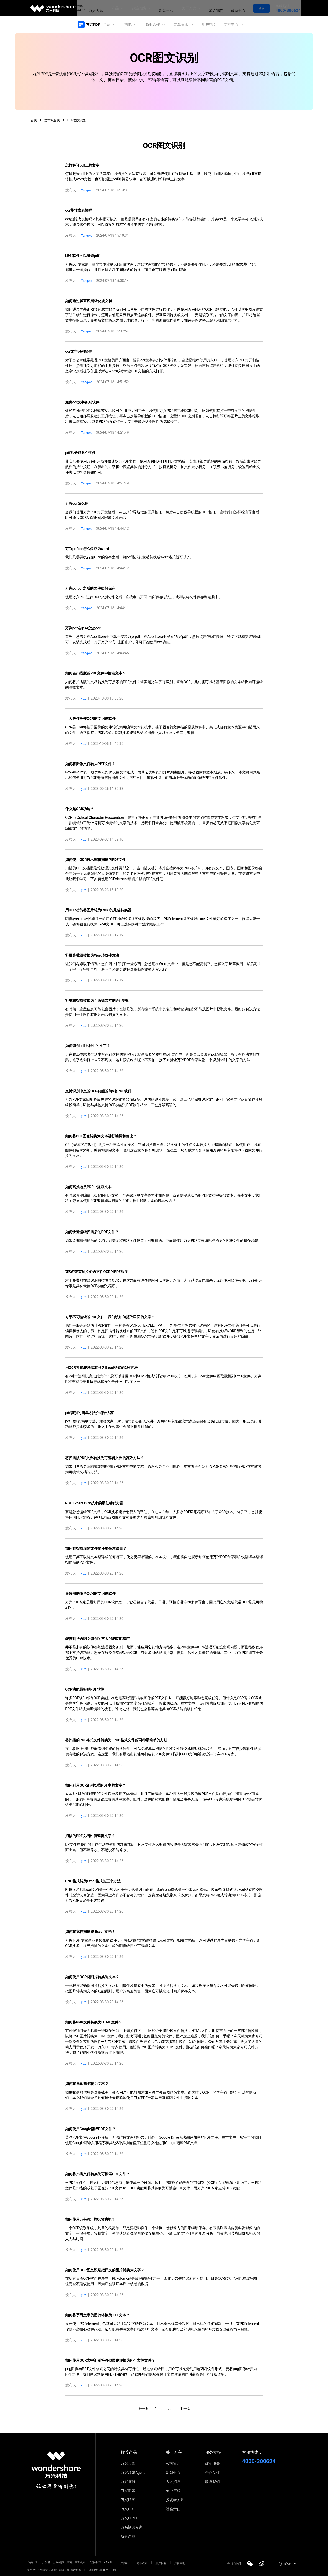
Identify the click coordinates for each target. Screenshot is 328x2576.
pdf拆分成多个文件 (82, 452)
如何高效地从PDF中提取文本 (91, 1186)
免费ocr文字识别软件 (84, 402)
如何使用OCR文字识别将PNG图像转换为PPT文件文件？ (115, 2360)
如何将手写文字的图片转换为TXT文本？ (101, 2314)
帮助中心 (236, 8)
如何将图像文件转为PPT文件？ (93, 763)
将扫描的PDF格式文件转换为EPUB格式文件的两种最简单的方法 (122, 1739)
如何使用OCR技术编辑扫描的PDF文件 (99, 859)
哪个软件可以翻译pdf (84, 255)
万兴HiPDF (129, 2519)
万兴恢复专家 (132, 2528)
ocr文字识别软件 (80, 351)
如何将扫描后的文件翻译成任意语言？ (99, 1548)
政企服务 (212, 2464)
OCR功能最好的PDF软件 (87, 1689)
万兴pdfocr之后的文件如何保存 (93, 588)
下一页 (200, 2409)
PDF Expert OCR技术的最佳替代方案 (98, 1503)
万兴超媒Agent (133, 2474)
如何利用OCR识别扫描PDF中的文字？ (99, 1785)
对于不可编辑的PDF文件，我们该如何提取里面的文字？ (115, 1316)
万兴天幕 (89, 8)
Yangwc (87, 190)
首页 (34, 120)
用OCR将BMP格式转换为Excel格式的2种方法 (105, 1367)
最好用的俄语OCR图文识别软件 (93, 1593)
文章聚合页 (54, 120)
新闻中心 (161, 8)
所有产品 (128, 2537)
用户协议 (121, 2563)
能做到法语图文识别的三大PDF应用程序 (101, 1638)
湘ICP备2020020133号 (101, 2569)
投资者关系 (175, 2501)
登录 (261, 8)
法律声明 (167, 2563)
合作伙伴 (212, 2474)
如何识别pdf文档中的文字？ (90, 1045)
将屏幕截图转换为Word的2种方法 (95, 955)
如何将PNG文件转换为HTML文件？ (97, 2022)
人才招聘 (173, 2483)
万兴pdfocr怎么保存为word (89, 548)
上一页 (128, 2409)
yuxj (84, 698)
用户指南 (210, 24)
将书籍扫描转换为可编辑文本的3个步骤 (100, 1000)
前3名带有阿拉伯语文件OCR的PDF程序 (100, 1271)
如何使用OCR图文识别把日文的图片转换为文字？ (109, 2269)
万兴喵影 (128, 2483)
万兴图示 (128, 2492)
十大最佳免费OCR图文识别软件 (93, 718)
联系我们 (212, 2483)
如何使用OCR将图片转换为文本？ (95, 1976)
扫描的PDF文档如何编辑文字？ (93, 1835)
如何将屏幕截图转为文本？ (89, 2083)
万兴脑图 (128, 2501)
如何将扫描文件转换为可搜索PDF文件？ (101, 2173)
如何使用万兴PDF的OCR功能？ (93, 2219)
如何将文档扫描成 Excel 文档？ (93, 1931)
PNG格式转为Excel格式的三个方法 (96, 1881)
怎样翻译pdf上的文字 (84, 165)
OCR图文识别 (81, 120)
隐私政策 (136, 2563)
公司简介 (173, 2464)
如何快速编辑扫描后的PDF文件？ (95, 1231)
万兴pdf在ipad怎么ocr (85, 628)
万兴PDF (128, 2510)
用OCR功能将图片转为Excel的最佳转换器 (102, 910)
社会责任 (173, 2510)
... (156, 2409)
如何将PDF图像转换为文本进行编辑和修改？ (105, 1135)
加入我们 (212, 8)
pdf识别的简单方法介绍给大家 (92, 1412)
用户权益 (151, 2563)
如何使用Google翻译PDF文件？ (93, 2128)
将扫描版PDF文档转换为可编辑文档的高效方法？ (109, 1457)
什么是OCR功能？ (81, 808)
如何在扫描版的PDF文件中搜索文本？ (99, 673)
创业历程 (173, 2492)
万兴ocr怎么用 (78, 503)
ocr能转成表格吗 (80, 210)
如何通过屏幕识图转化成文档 (91, 300)
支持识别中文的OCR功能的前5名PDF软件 (102, 1090)
